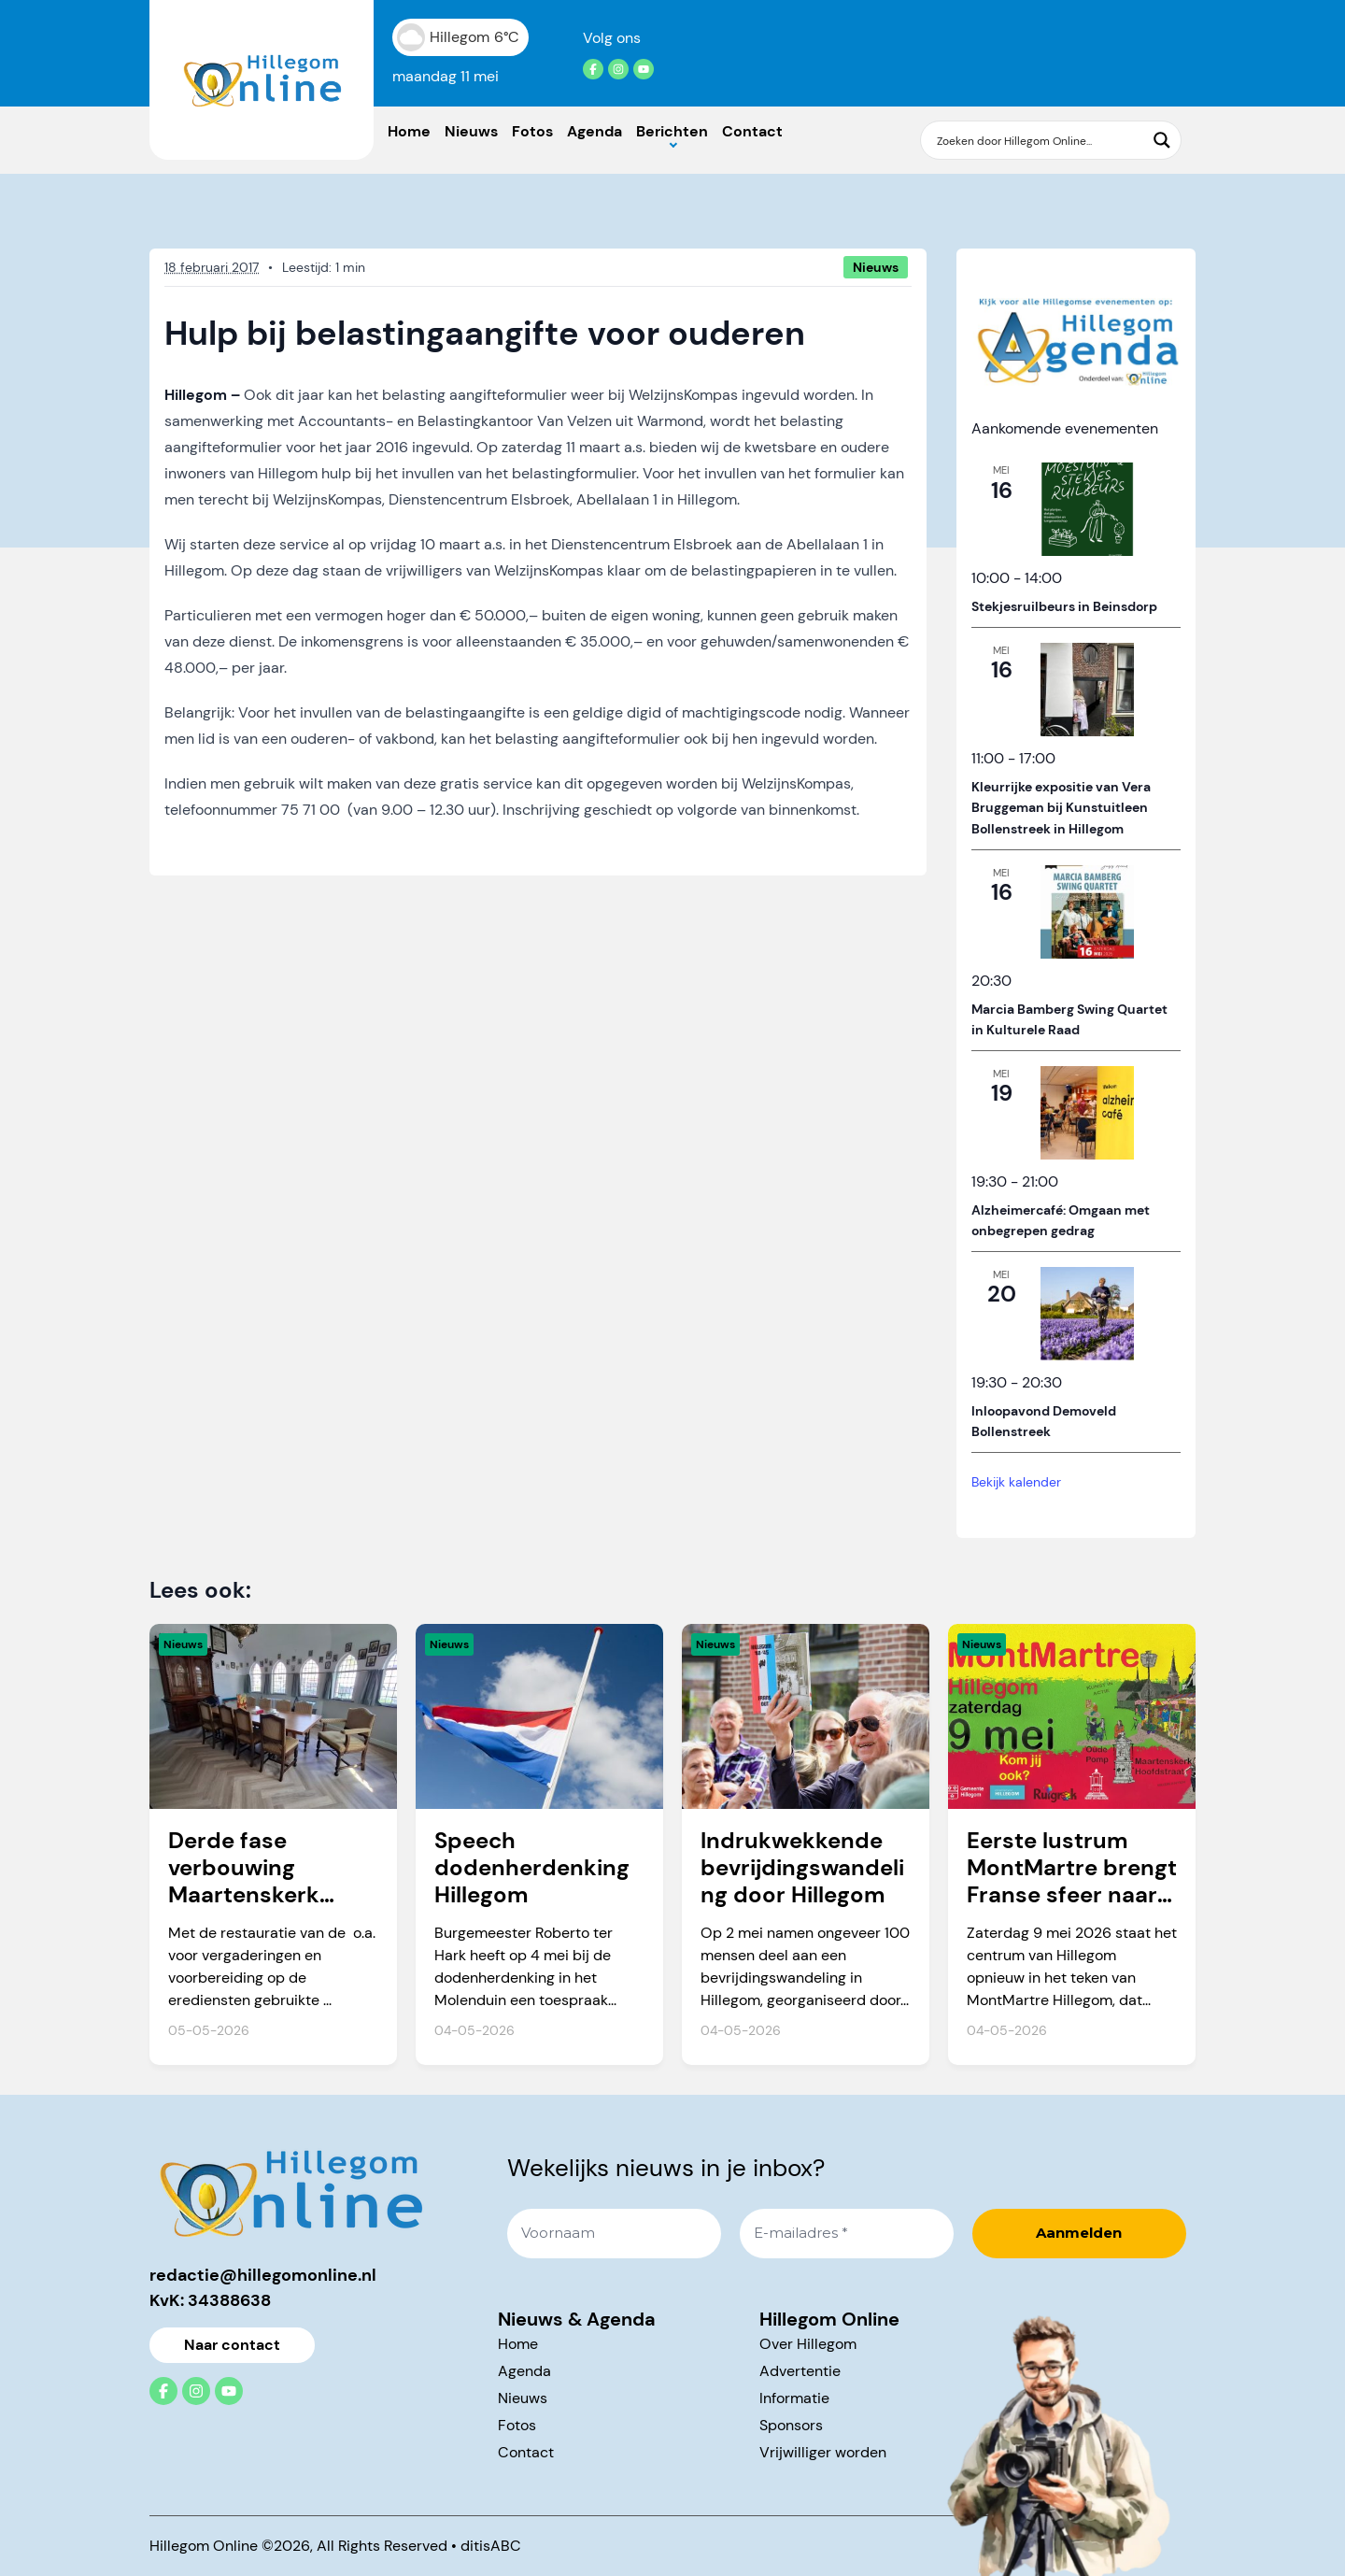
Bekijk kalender (1016, 1481)
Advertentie (800, 2371)
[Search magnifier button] (1162, 140)
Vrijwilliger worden (822, 2452)
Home (409, 131)
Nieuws (471, 131)
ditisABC (490, 2545)
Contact (752, 131)
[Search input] (1039, 140)
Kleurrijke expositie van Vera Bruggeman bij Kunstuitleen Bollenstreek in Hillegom (1061, 807)
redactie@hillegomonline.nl (262, 2275)
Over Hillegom (808, 2344)
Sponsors (791, 2425)
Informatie (794, 2398)
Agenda (594, 131)
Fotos (532, 131)
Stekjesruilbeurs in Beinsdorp (1064, 606)
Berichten (672, 131)
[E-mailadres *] (847, 2233)
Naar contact (232, 2345)
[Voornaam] (614, 2233)
